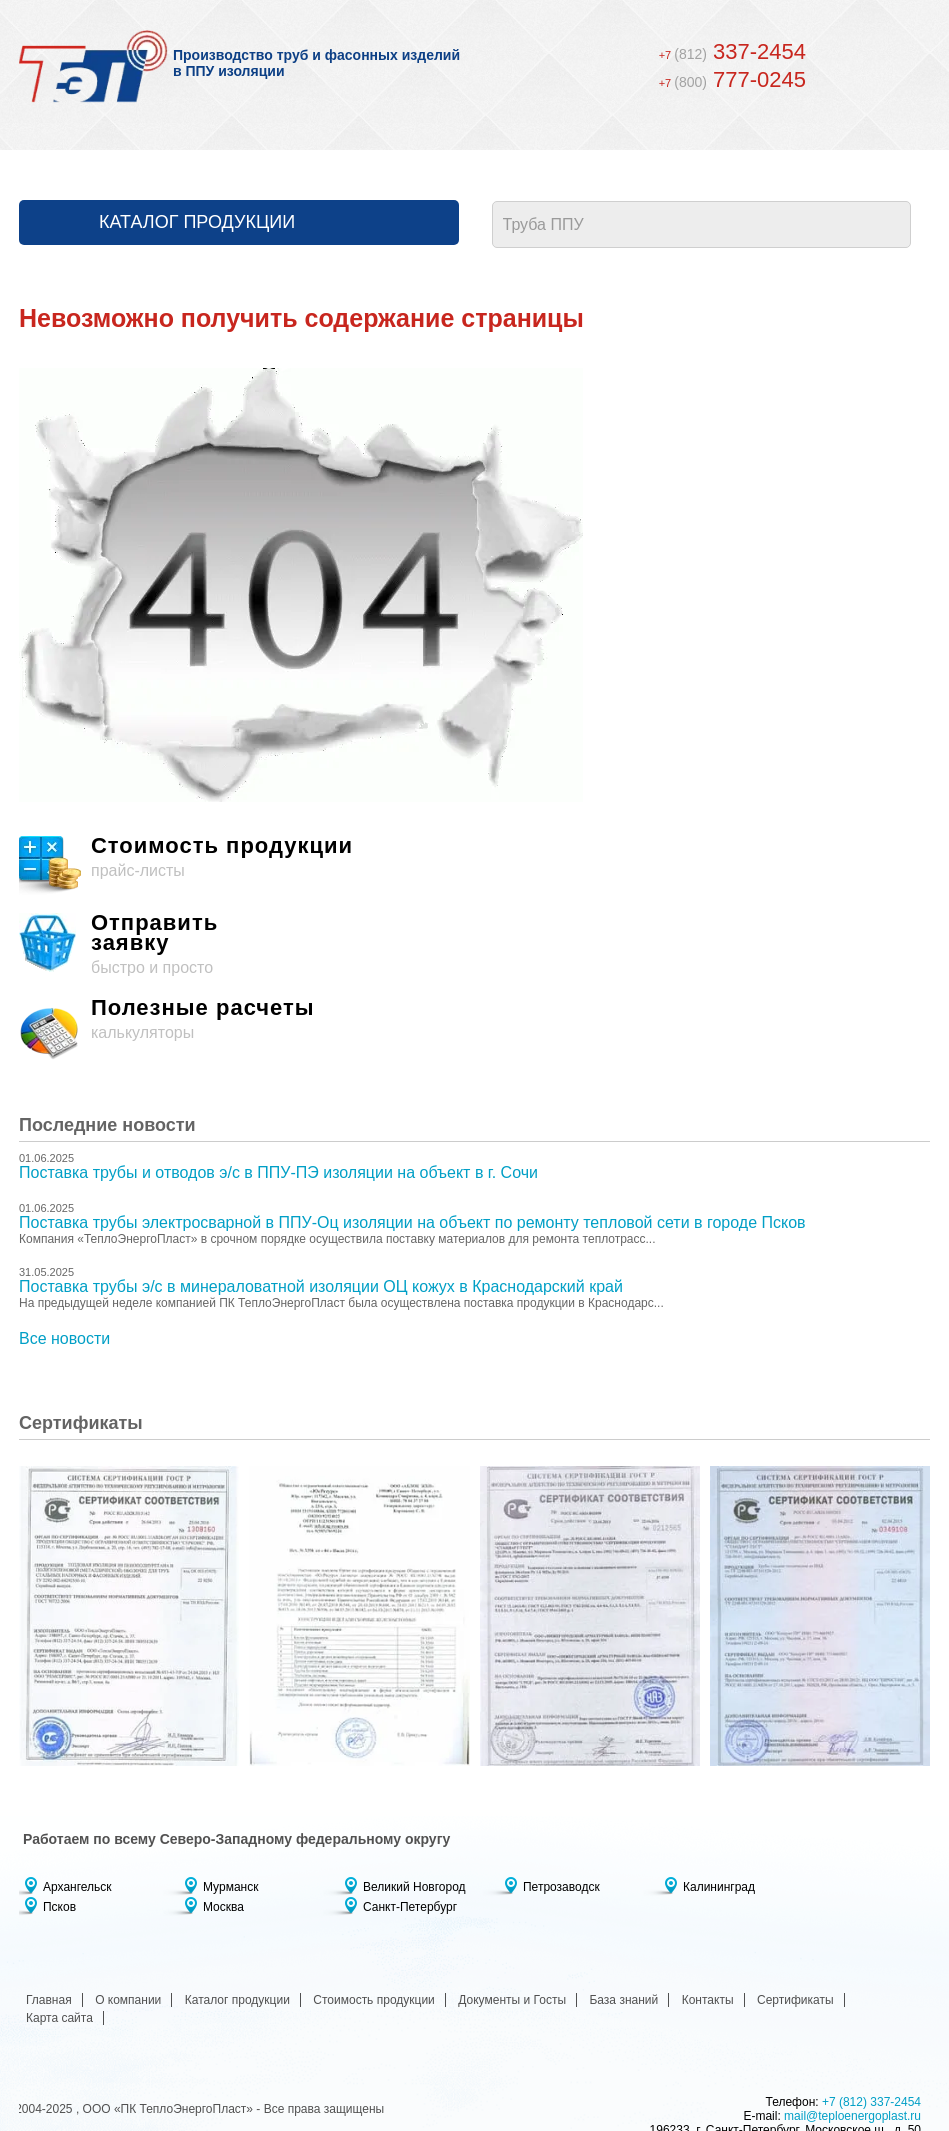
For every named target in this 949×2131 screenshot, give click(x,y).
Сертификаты (795, 2000)
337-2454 (732, 51)
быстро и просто (474, 944)
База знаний (623, 2000)
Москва (223, 1907)
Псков (59, 1907)
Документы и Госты (512, 2000)
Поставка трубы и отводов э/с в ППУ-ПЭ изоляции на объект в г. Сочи (278, 1172)
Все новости (64, 1338)
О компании (128, 2000)
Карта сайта (59, 2018)
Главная (49, 2000)
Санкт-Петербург (410, 1907)
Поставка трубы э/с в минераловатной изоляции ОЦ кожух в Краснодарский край (321, 1286)
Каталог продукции (197, 222)
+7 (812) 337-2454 (871, 2102)
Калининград (719, 1887)
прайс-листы (474, 867)
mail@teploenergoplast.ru (852, 2116)
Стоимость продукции (374, 2000)
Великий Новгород (414, 1887)
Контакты (708, 2000)
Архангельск (77, 1887)
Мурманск (230, 1887)
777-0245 (732, 79)
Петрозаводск (561, 1887)
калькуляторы (474, 1029)
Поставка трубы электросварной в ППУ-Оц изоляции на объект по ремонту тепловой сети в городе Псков (412, 1222)
